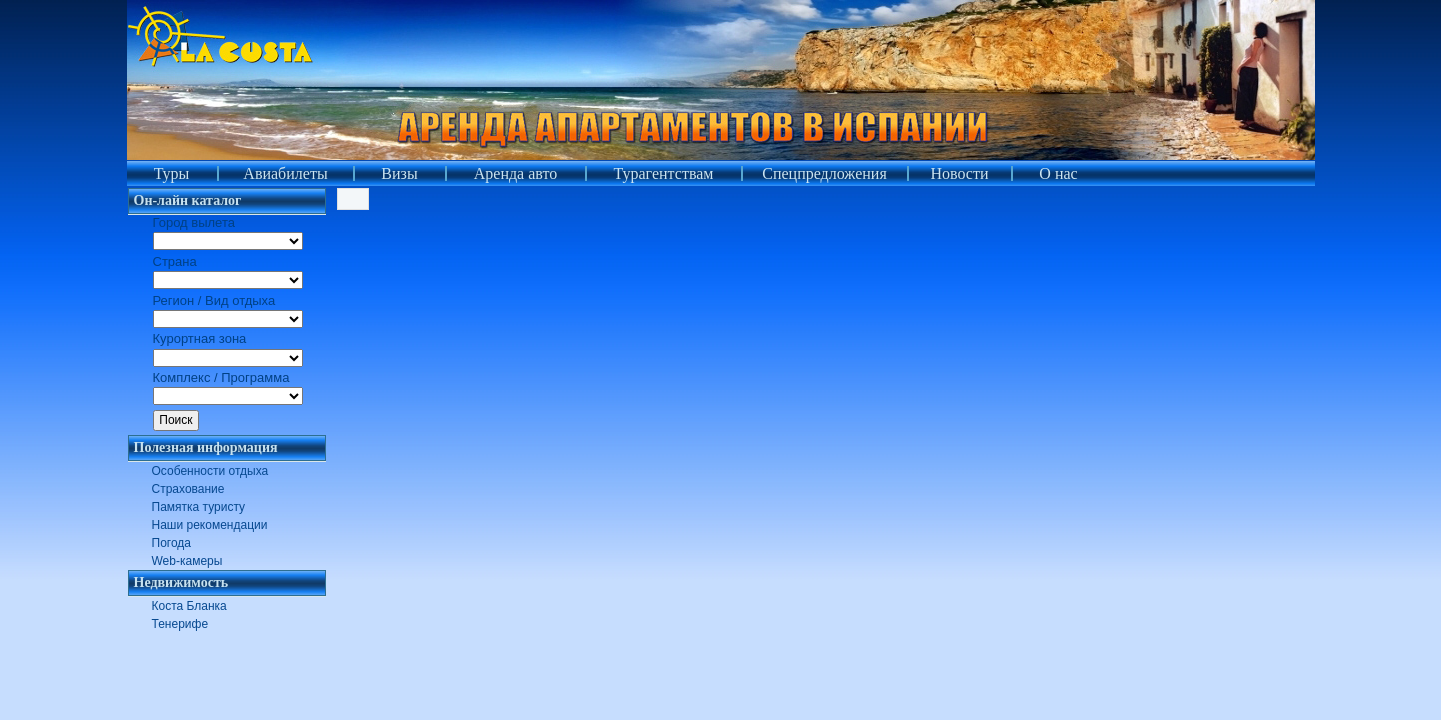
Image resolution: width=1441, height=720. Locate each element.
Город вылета (194, 222)
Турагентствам (664, 173)
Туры (172, 173)
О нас (1058, 173)
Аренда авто (516, 173)
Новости (959, 173)
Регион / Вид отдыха (214, 300)
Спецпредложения (824, 173)
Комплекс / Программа (221, 377)
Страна (175, 261)
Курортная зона (200, 338)
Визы (399, 173)
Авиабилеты (285, 173)
